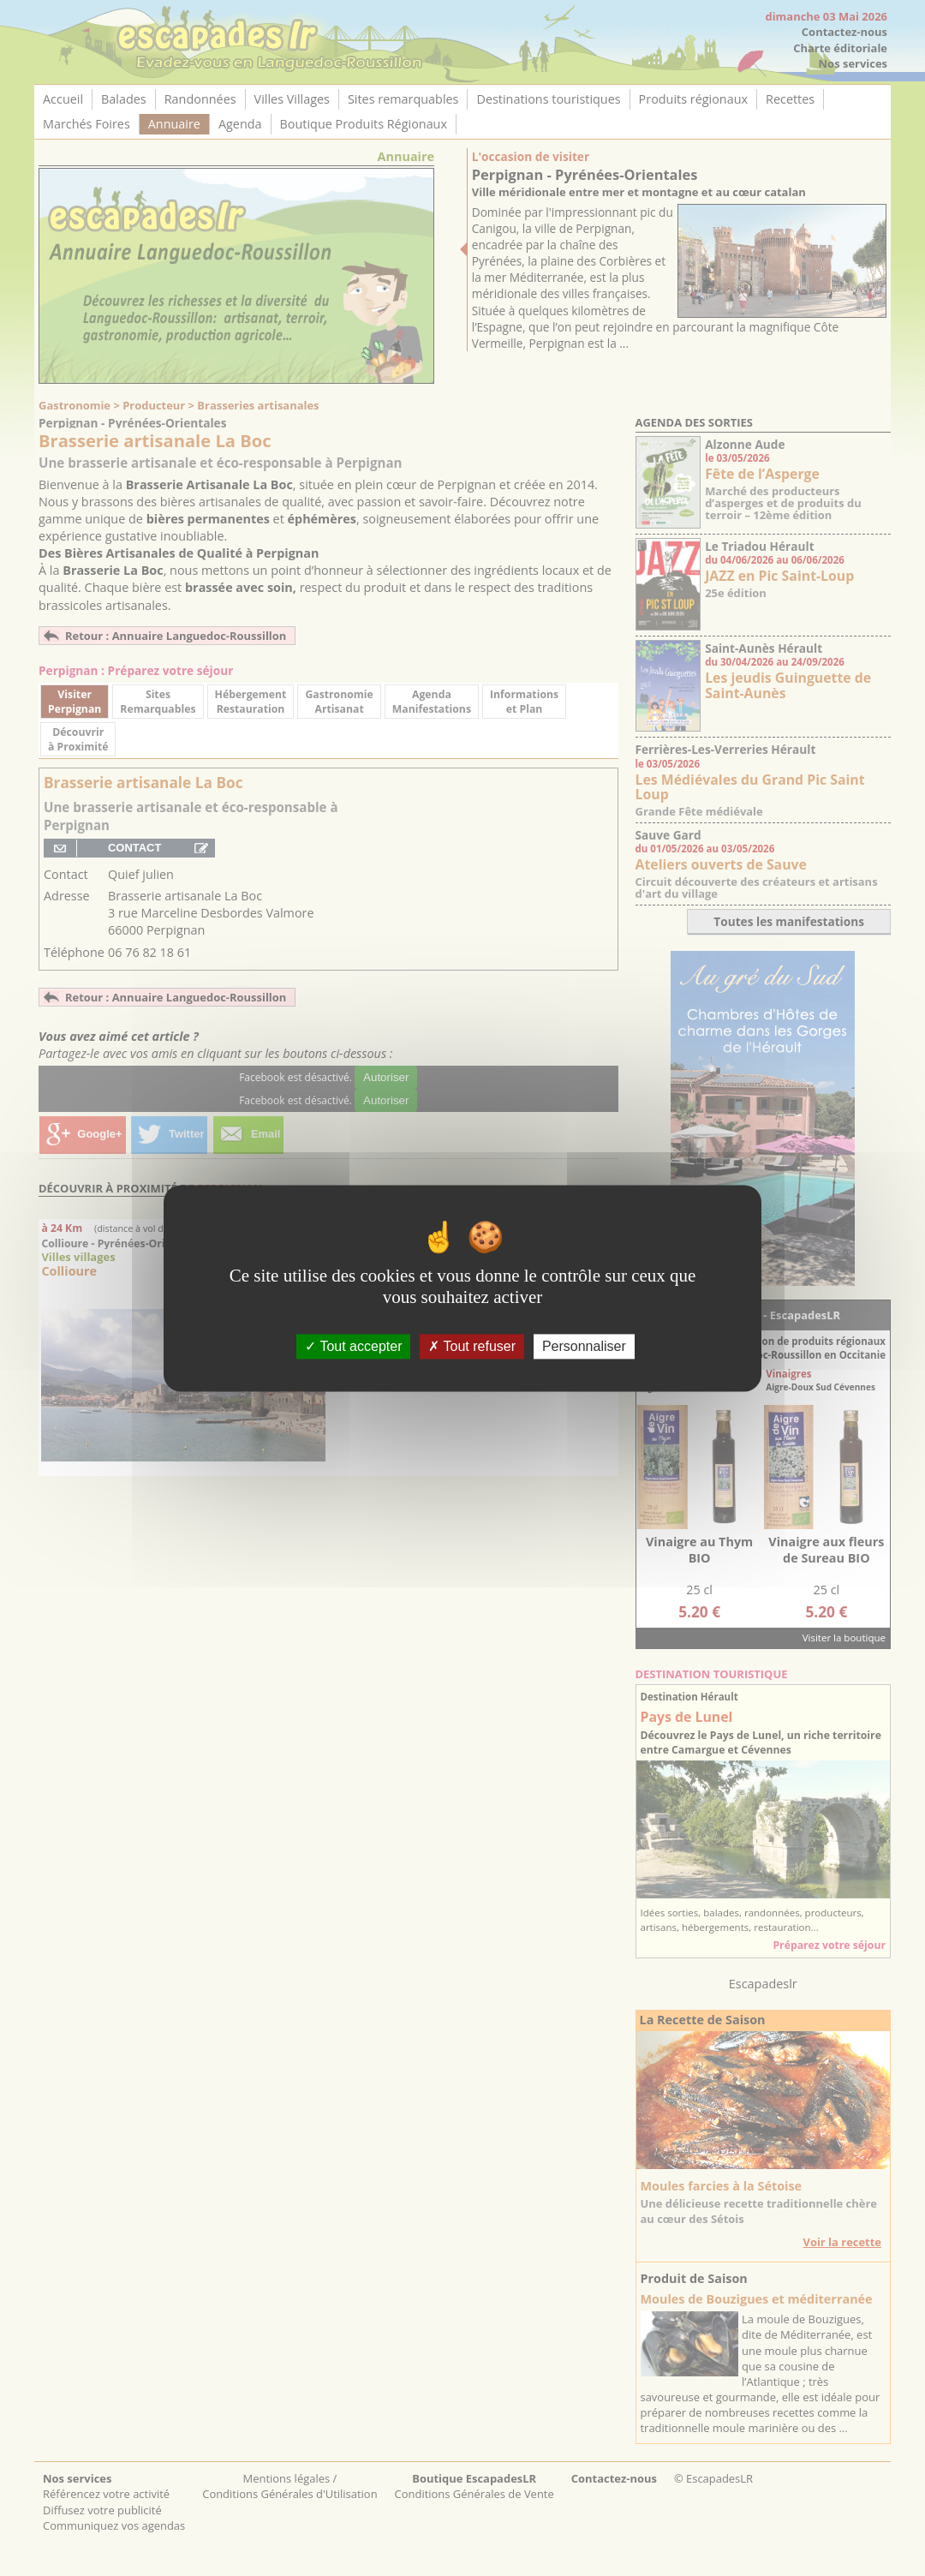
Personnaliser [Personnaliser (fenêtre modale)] (584, 1346)
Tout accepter (353, 1346)
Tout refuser (472, 1346)
